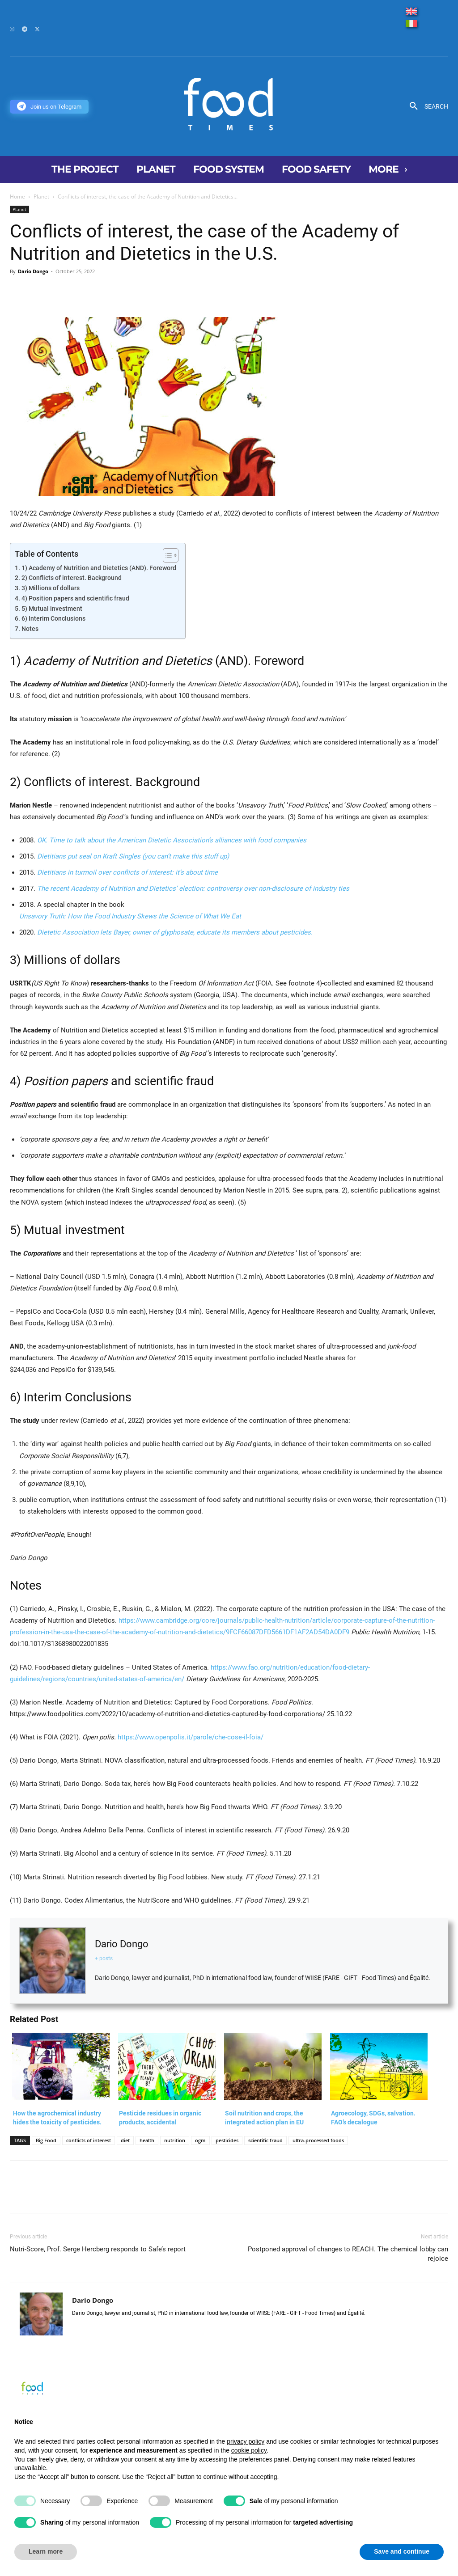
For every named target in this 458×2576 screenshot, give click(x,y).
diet (125, 2140)
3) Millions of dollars (50, 588)
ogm (200, 2140)
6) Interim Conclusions (53, 618)
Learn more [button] (46, 2551)
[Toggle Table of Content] (166, 555)
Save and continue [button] (401, 2551)
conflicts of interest (88, 2140)
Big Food (46, 2140)
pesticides (227, 2140)
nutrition (174, 2140)
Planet (41, 196)
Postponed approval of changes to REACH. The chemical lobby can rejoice (348, 2254)
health (147, 2140)
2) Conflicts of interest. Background (71, 577)
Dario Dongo (33, 271)
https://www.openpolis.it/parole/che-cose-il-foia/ (190, 1737)
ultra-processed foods (318, 2140)
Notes (29, 628)
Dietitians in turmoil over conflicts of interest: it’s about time (127, 872)
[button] (425, 106)
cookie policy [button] (249, 2450)
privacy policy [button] (245, 2441)
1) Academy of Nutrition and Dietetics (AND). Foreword (98, 567)
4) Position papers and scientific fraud (75, 598)
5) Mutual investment (51, 608)
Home (17, 196)
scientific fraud (265, 2140)
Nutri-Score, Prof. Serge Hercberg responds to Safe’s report (98, 2249)
